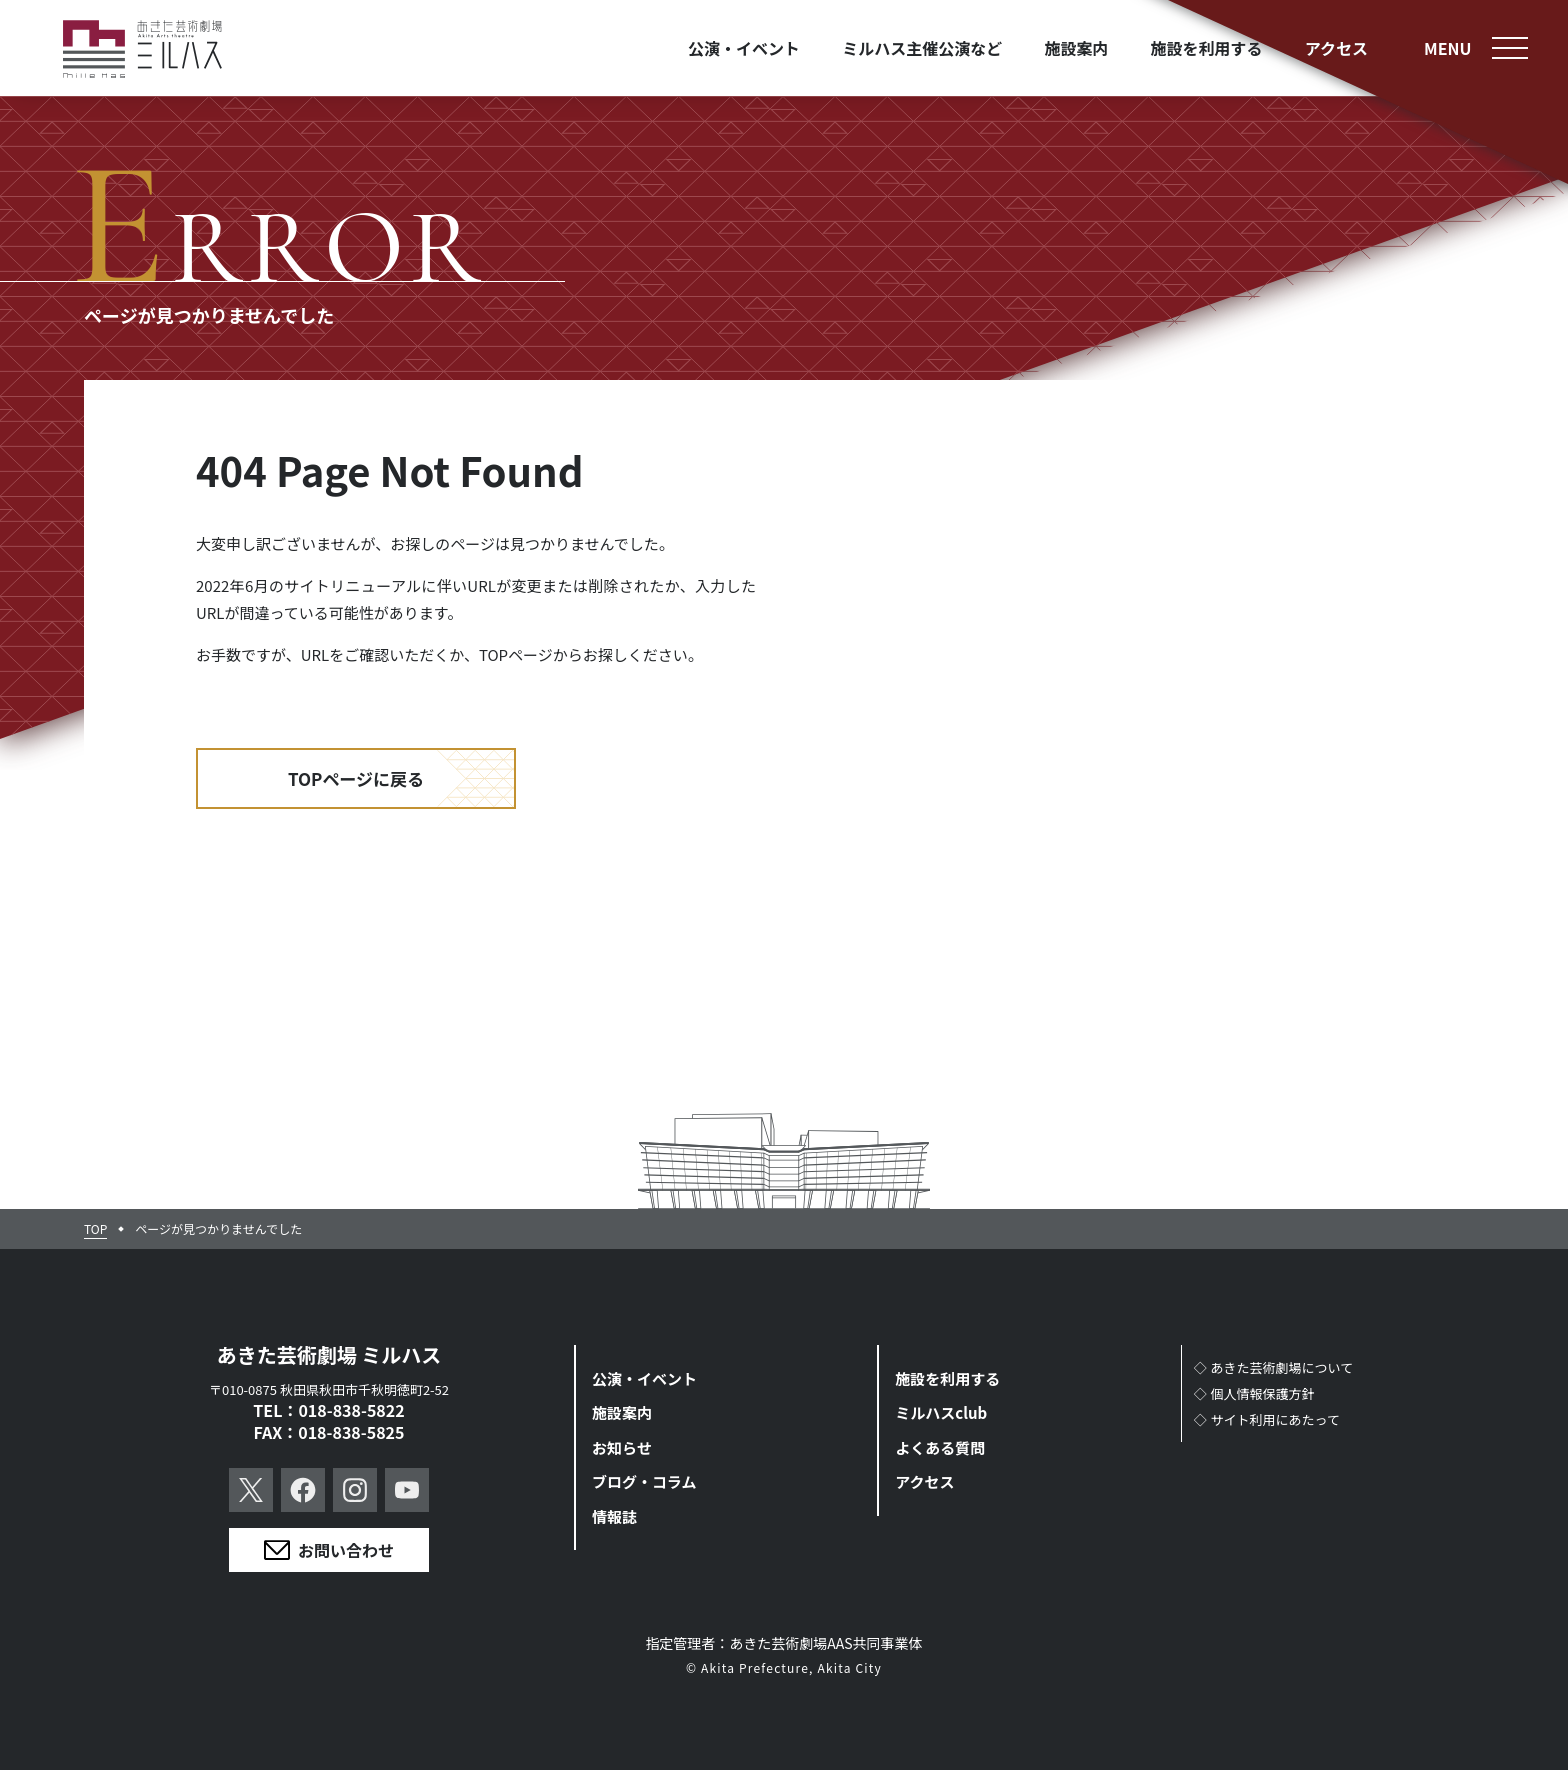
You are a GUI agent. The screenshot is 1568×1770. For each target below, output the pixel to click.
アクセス (924, 1481)
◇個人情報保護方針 (1254, 1393)
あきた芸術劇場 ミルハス (329, 1354)
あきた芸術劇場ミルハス (143, 49)
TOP (95, 1229)
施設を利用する (947, 1378)
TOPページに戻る (356, 778)
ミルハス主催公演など (922, 48)
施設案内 (622, 1412)
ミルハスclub (941, 1412)
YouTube (407, 1490)
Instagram (355, 1490)
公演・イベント (644, 1378)
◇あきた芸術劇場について (1274, 1367)
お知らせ (622, 1447)
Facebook (303, 1490)
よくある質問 (940, 1447)
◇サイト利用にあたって (1267, 1419)
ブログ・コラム (644, 1481)
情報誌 (614, 1516)
